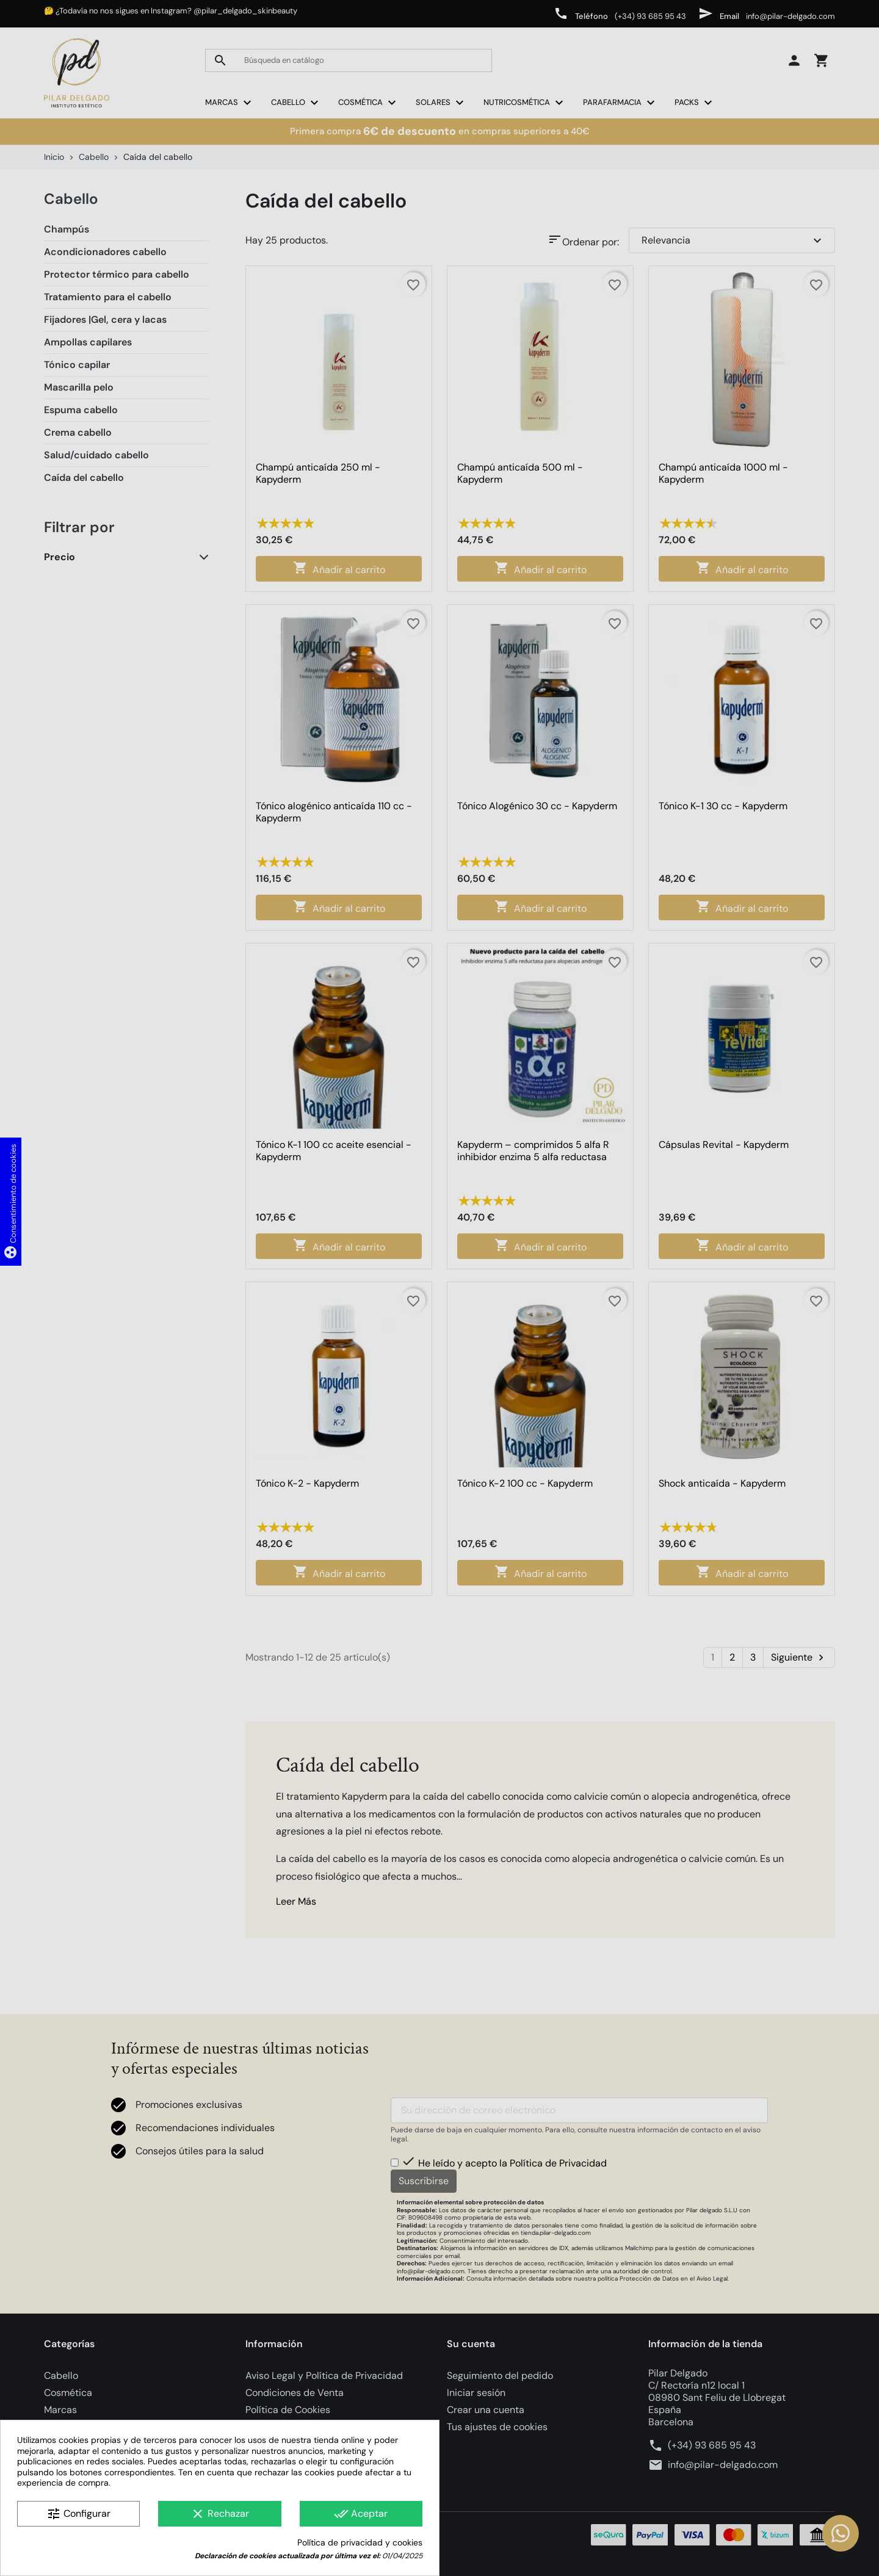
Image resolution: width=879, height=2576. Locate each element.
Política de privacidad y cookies (359, 2543)
